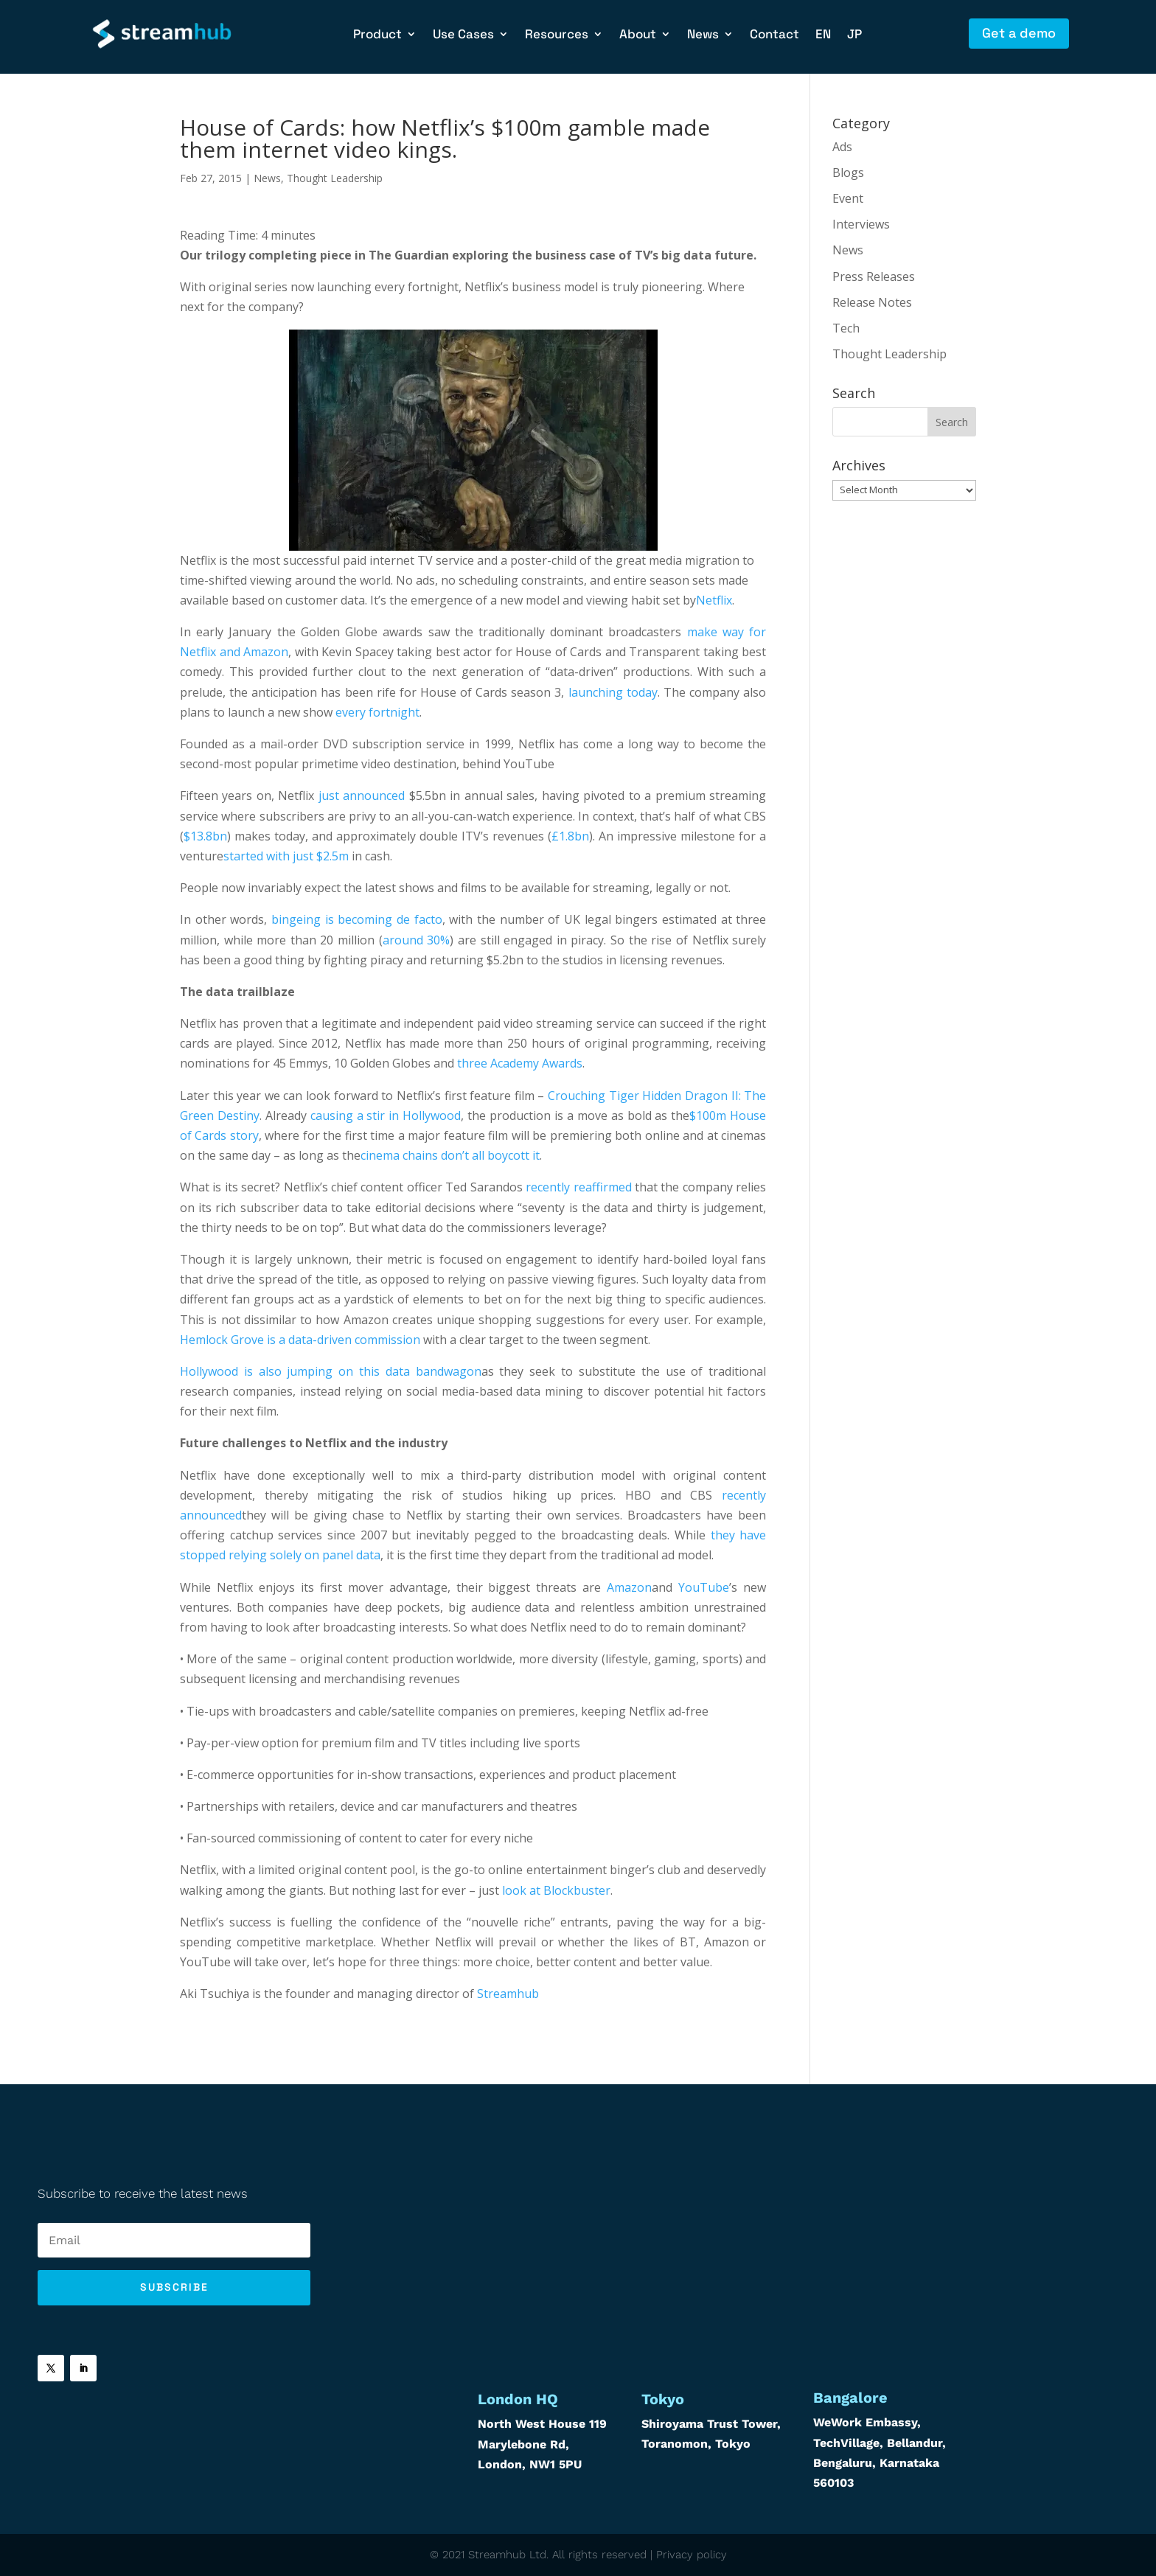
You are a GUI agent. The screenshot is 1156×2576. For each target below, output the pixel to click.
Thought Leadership (335, 178)
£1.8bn (570, 836)
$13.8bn (205, 836)
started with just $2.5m (286, 856)
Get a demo (1019, 32)
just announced (361, 795)
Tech (846, 328)
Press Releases (873, 276)
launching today (613, 692)
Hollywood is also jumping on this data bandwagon (330, 1371)
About (637, 35)
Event (847, 198)
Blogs (848, 172)
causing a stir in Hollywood (386, 1115)
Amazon (629, 1587)
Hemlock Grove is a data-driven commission (300, 1339)
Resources (556, 35)
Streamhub (508, 1993)
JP (854, 35)
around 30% (416, 940)
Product (377, 35)
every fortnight (377, 712)
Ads (842, 147)
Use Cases (463, 35)
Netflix (714, 600)
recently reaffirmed (578, 1187)
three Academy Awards (519, 1063)
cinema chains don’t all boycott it (450, 1155)
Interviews (861, 224)
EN (823, 35)
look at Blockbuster (556, 1890)
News (703, 35)
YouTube (703, 1587)
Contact (774, 35)
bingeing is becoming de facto (356, 919)
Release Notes (872, 302)
